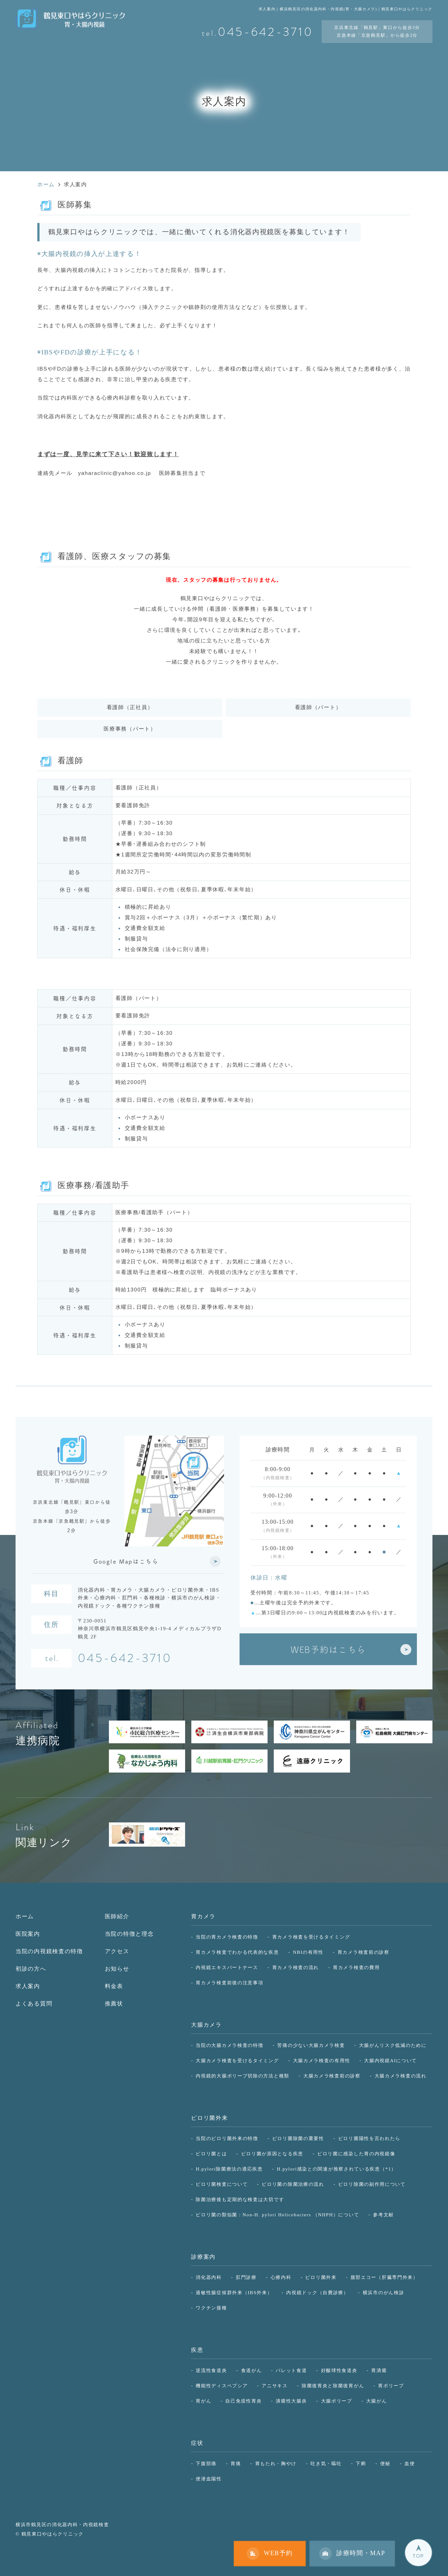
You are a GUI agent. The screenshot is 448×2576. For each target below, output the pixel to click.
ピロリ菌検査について (222, 2184)
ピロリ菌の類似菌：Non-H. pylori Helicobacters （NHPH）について (277, 2214)
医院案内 (28, 1934)
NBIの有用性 (308, 1952)
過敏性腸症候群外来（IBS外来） (234, 2292)
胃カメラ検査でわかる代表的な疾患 (237, 1952)
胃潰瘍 (379, 2370)
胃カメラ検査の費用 (356, 1967)
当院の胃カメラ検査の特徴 (227, 1936)
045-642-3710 (125, 1659)
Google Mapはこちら (126, 1561)
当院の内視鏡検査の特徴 (49, 1951)
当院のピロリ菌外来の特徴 (227, 2138)
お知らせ (117, 1969)
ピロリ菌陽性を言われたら (369, 2138)
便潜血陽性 (209, 2478)
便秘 (385, 2463)
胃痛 (236, 2463)
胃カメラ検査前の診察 (364, 1952)
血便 (409, 2463)
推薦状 (114, 2004)
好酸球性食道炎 (339, 2370)
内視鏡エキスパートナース (227, 1967)
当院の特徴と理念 (129, 1934)
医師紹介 (117, 1916)
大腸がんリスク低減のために (393, 2045)
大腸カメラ (206, 2025)
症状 (197, 2443)
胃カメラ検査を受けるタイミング (311, 1936)
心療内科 (281, 2277)
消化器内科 (209, 2277)
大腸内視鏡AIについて (390, 2060)
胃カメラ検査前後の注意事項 (229, 1982)
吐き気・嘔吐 (326, 2463)
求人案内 (28, 1986)
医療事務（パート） (130, 729)
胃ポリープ (391, 2385)
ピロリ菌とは (211, 2153)
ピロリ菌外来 (209, 2118)
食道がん (251, 2370)
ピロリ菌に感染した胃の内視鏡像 (356, 2153)
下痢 (361, 2463)
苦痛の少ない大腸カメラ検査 (311, 2045)
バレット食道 (291, 2370)
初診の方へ (31, 1969)
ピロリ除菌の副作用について (372, 2184)
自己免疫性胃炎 (243, 2400)
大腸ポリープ (336, 2400)
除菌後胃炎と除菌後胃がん (333, 2385)
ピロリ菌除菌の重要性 (298, 2138)
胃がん (203, 2400)
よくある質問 (34, 2004)
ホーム (25, 1916)
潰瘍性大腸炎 (291, 2400)
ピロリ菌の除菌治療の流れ (293, 2184)
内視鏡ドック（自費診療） (317, 2292)
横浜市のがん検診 (383, 2292)
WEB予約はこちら (328, 1649)
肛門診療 (246, 2277)
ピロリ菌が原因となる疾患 (272, 2153)
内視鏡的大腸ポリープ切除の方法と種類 (242, 2075)
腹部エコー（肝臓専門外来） (384, 2277)
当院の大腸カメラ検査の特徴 (229, 2045)
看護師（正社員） (130, 707)
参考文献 (383, 2214)
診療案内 (203, 2257)
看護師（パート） (318, 707)
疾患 (197, 2350)
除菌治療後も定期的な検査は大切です (240, 2199)
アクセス (117, 1951)
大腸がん (376, 2400)
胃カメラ (203, 1916)
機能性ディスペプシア (222, 2385)
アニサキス (275, 2385)
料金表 (114, 1986)
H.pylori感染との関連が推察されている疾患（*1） (336, 2168)
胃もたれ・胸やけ (276, 2463)
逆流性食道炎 (211, 2370)
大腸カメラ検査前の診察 (332, 2075)
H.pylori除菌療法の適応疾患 (229, 2168)
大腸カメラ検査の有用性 (321, 2060)
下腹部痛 (206, 2463)
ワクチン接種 (211, 2307)
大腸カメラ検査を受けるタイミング (237, 2060)
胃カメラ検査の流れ (295, 1967)
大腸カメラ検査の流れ (401, 2075)
